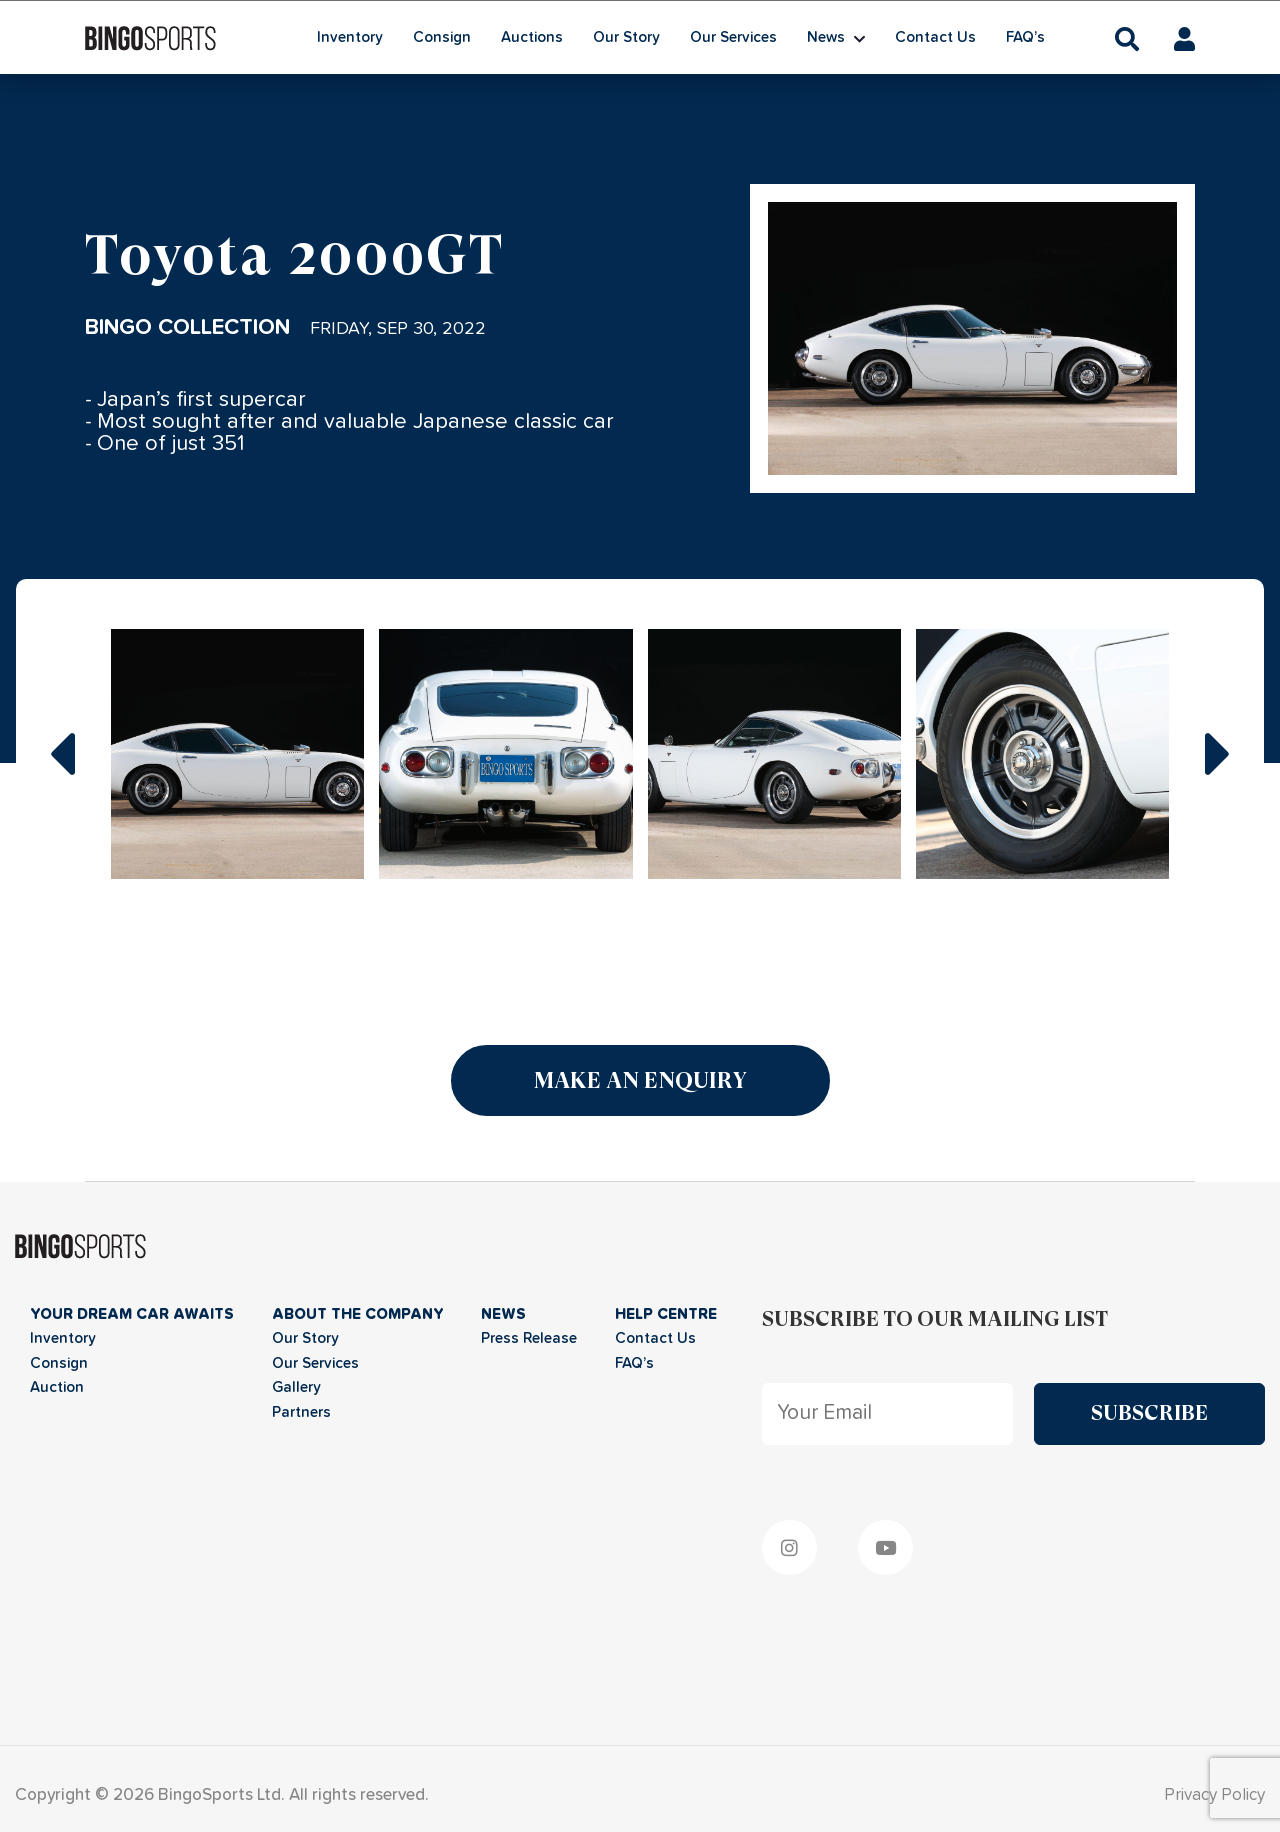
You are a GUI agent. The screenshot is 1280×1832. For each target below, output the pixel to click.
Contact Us (935, 37)
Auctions (532, 37)
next (1218, 754)
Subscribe (1149, 1413)
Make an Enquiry (640, 1080)
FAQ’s (1025, 37)
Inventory (350, 37)
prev (61, 754)
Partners (301, 1412)
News (826, 37)
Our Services (733, 37)
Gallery (296, 1387)
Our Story (626, 37)
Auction (57, 1387)
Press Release (529, 1338)
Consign (442, 37)
